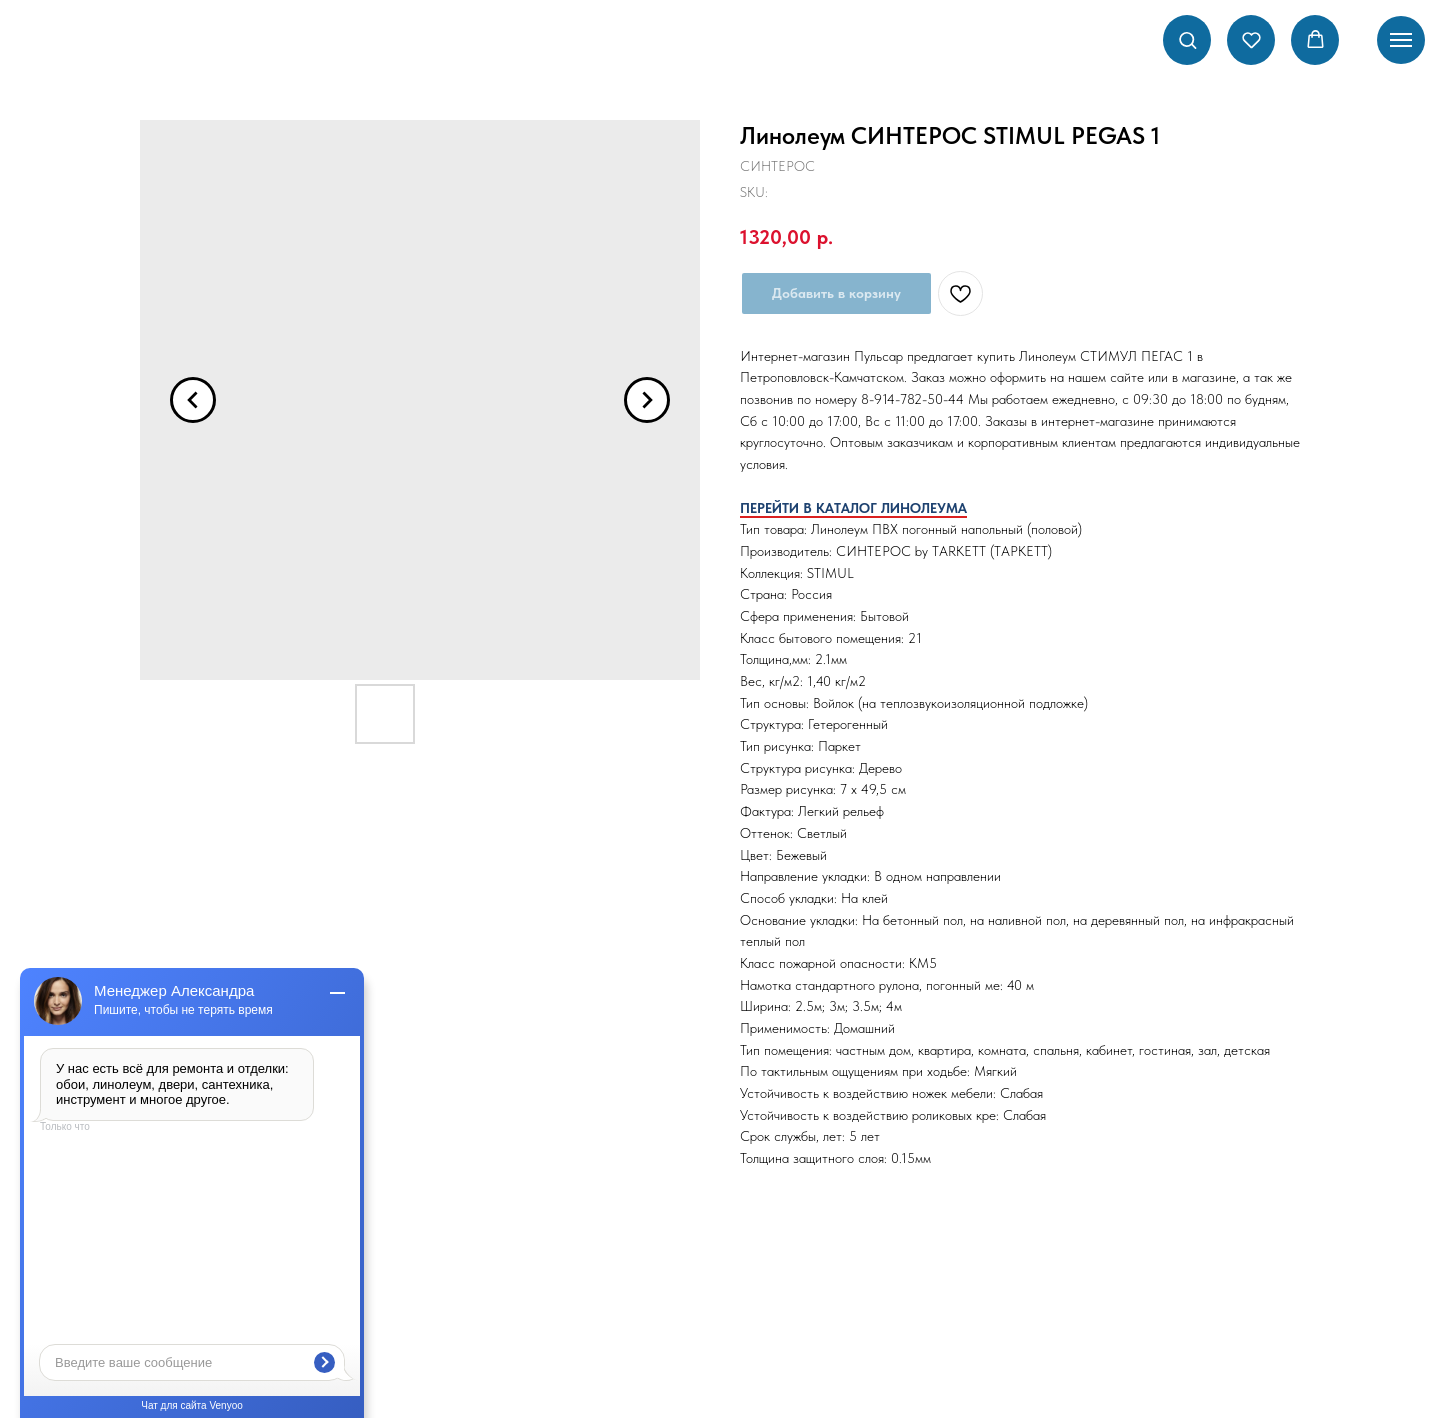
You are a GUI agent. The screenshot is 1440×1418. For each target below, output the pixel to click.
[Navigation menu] (1401, 40)
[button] (1187, 39)
